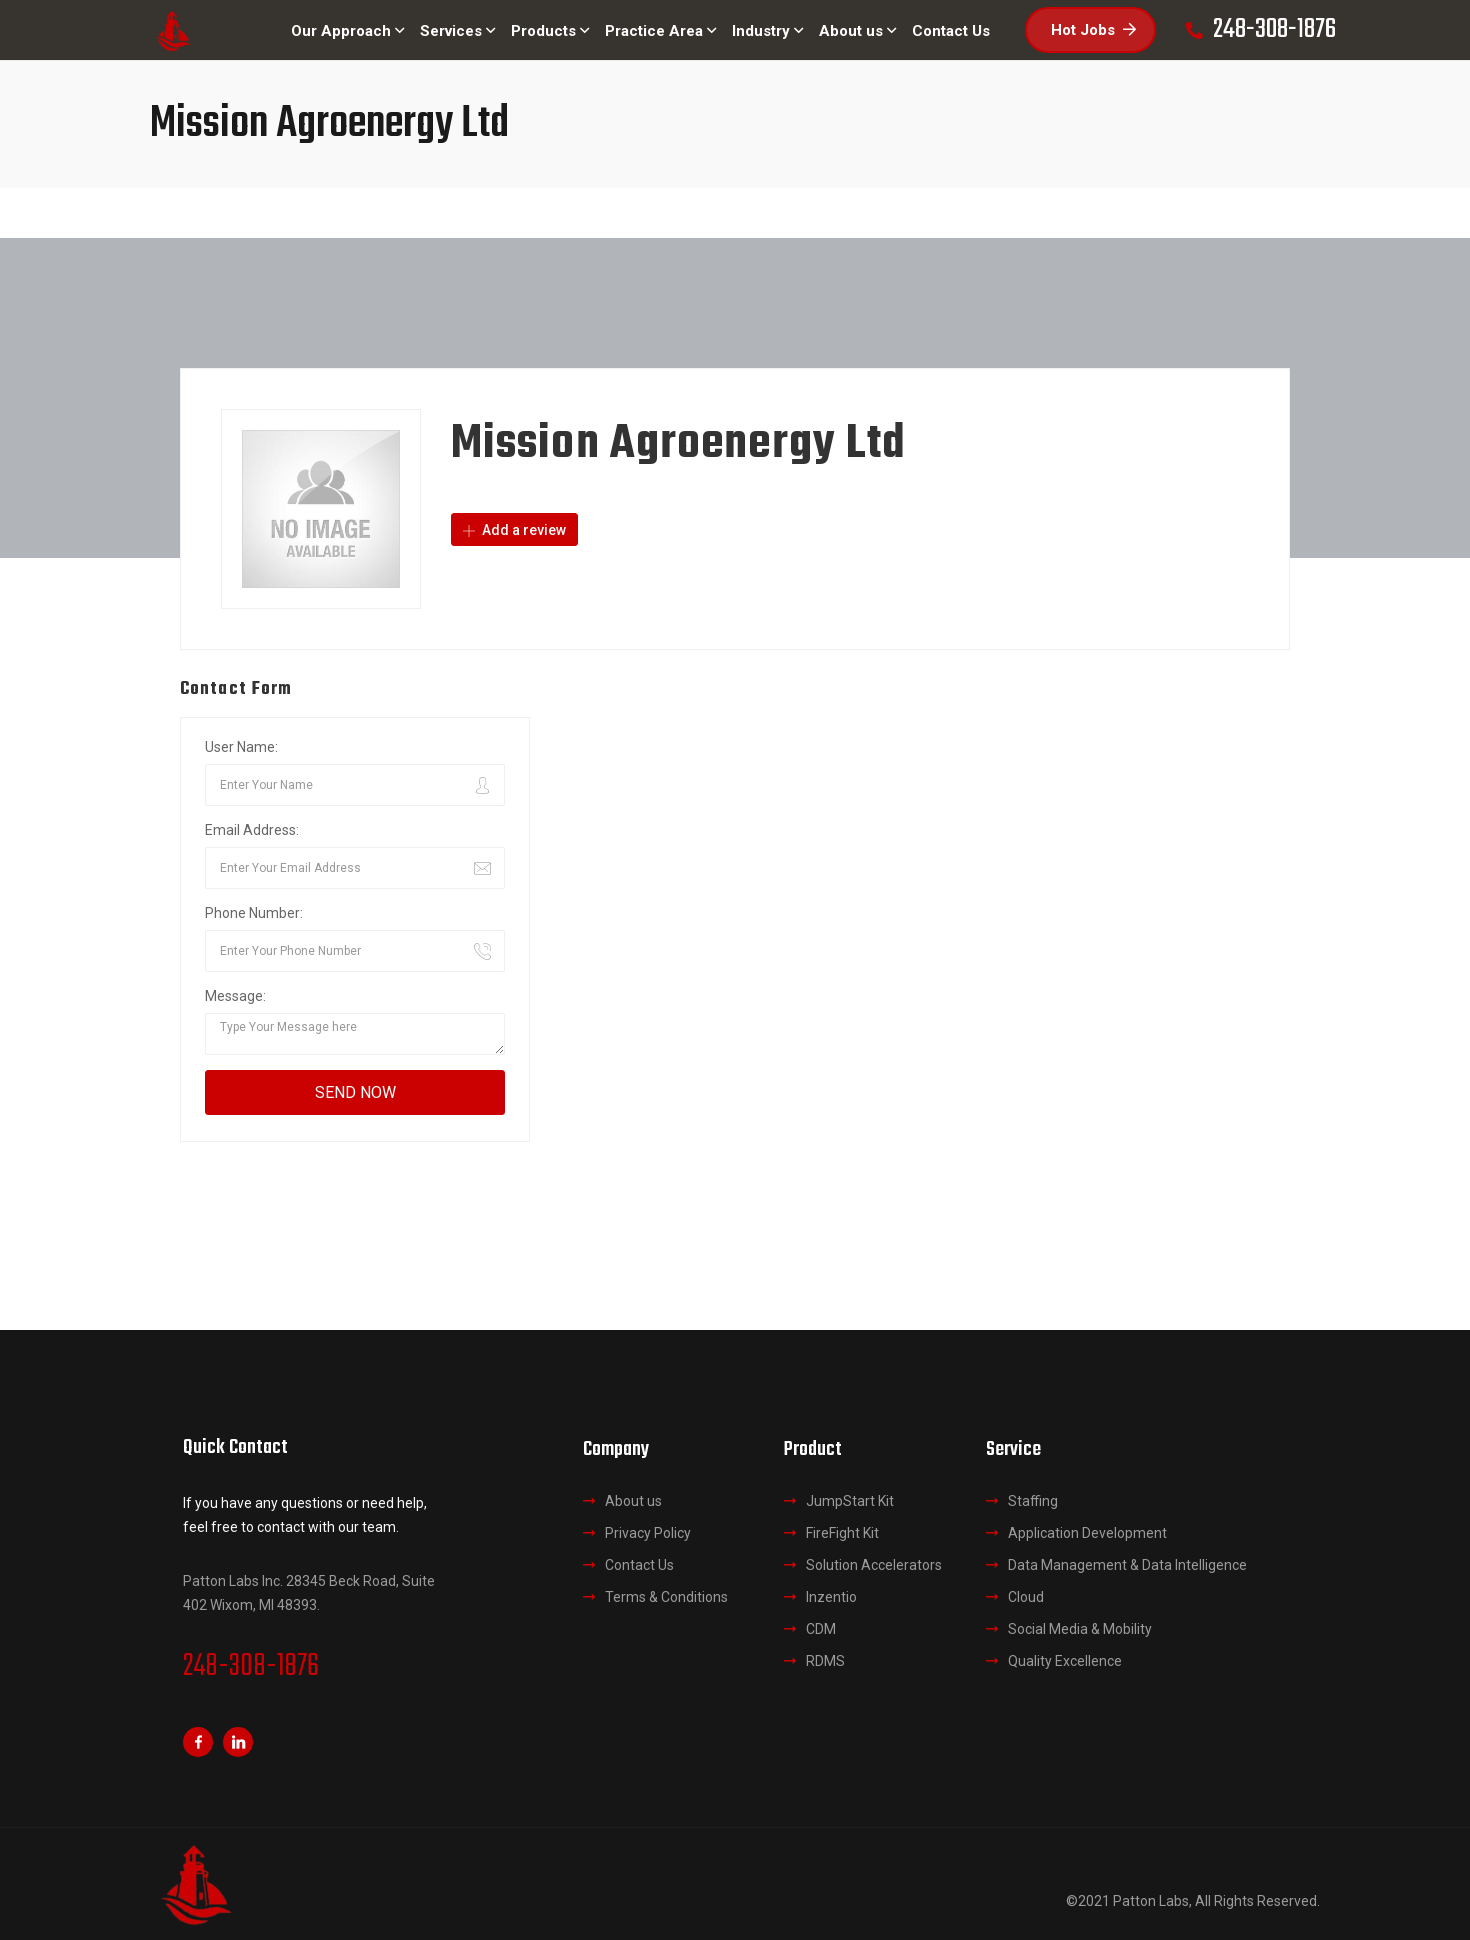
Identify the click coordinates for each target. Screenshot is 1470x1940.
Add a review (514, 530)
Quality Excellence (1065, 1661)
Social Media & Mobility (1080, 1629)
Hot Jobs (1093, 30)
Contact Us (639, 1565)
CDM (821, 1629)
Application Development (1087, 1533)
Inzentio (831, 1597)
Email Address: (252, 830)
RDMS (825, 1661)
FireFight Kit (842, 1533)
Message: (235, 996)
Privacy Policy (648, 1533)
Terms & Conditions (666, 1597)
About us (633, 1501)
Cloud (1026, 1597)
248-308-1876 (251, 1667)
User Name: (241, 747)
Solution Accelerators (874, 1565)
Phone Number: (254, 913)
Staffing (1033, 1501)
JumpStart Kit (850, 1501)
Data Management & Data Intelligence (1127, 1565)
